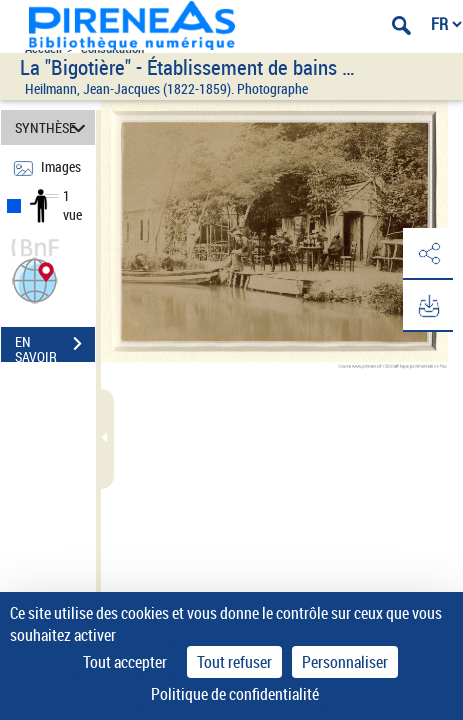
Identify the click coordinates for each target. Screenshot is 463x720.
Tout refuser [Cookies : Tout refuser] (234, 662)
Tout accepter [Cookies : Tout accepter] (125, 662)
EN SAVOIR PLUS (55, 346)
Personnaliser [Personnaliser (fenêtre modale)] (345, 662)
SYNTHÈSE (53, 127)
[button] (35, 278)
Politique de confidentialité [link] (235, 694)
